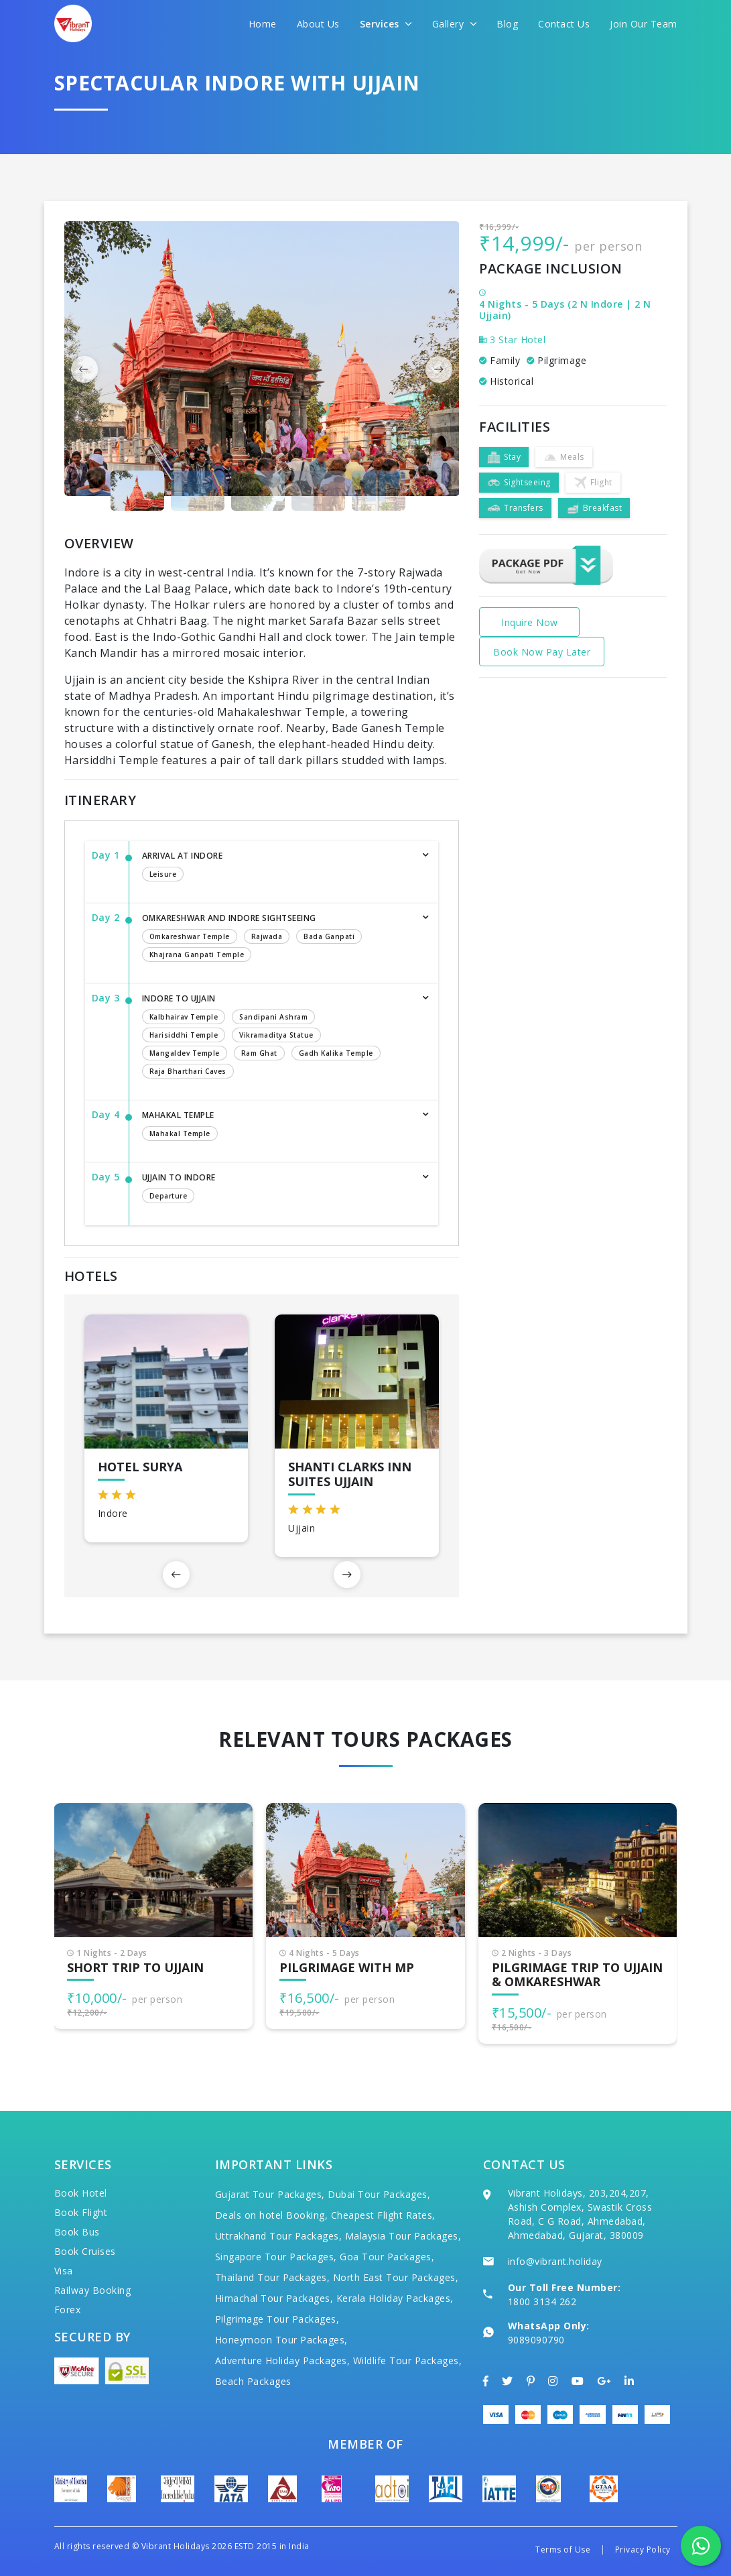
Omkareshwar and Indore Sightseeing (277, 938)
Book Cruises (85, 2251)
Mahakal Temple (277, 1126)
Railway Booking (92, 2290)
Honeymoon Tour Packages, (281, 2339)
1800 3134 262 (542, 2301)
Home (263, 23)
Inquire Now (529, 622)
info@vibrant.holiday (555, 2261)
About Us (318, 23)
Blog (507, 23)
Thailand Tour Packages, (272, 2277)
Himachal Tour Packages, (274, 2298)
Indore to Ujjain (277, 1037)
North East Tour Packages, (396, 2277)
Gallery (454, 23)
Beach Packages (253, 2381)
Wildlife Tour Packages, (407, 2360)
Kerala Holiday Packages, (395, 2298)
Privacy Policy (643, 2549)
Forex (67, 2309)
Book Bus (77, 2231)
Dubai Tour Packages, (379, 2194)
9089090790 (536, 2339)
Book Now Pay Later (541, 652)
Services (386, 23)
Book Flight (81, 2212)
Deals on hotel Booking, (271, 2215)
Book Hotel (80, 2193)
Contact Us (564, 23)
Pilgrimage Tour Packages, (277, 2319)
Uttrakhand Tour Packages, (278, 2235)
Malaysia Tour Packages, (403, 2235)
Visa (63, 2270)
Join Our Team (643, 23)
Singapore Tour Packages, (276, 2256)
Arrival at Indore (277, 867)
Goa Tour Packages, (387, 2256)
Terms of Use (562, 2549)
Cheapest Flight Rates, (383, 2215)
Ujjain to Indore (277, 1189)
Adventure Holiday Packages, (282, 2360)
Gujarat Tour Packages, (270, 2194)
